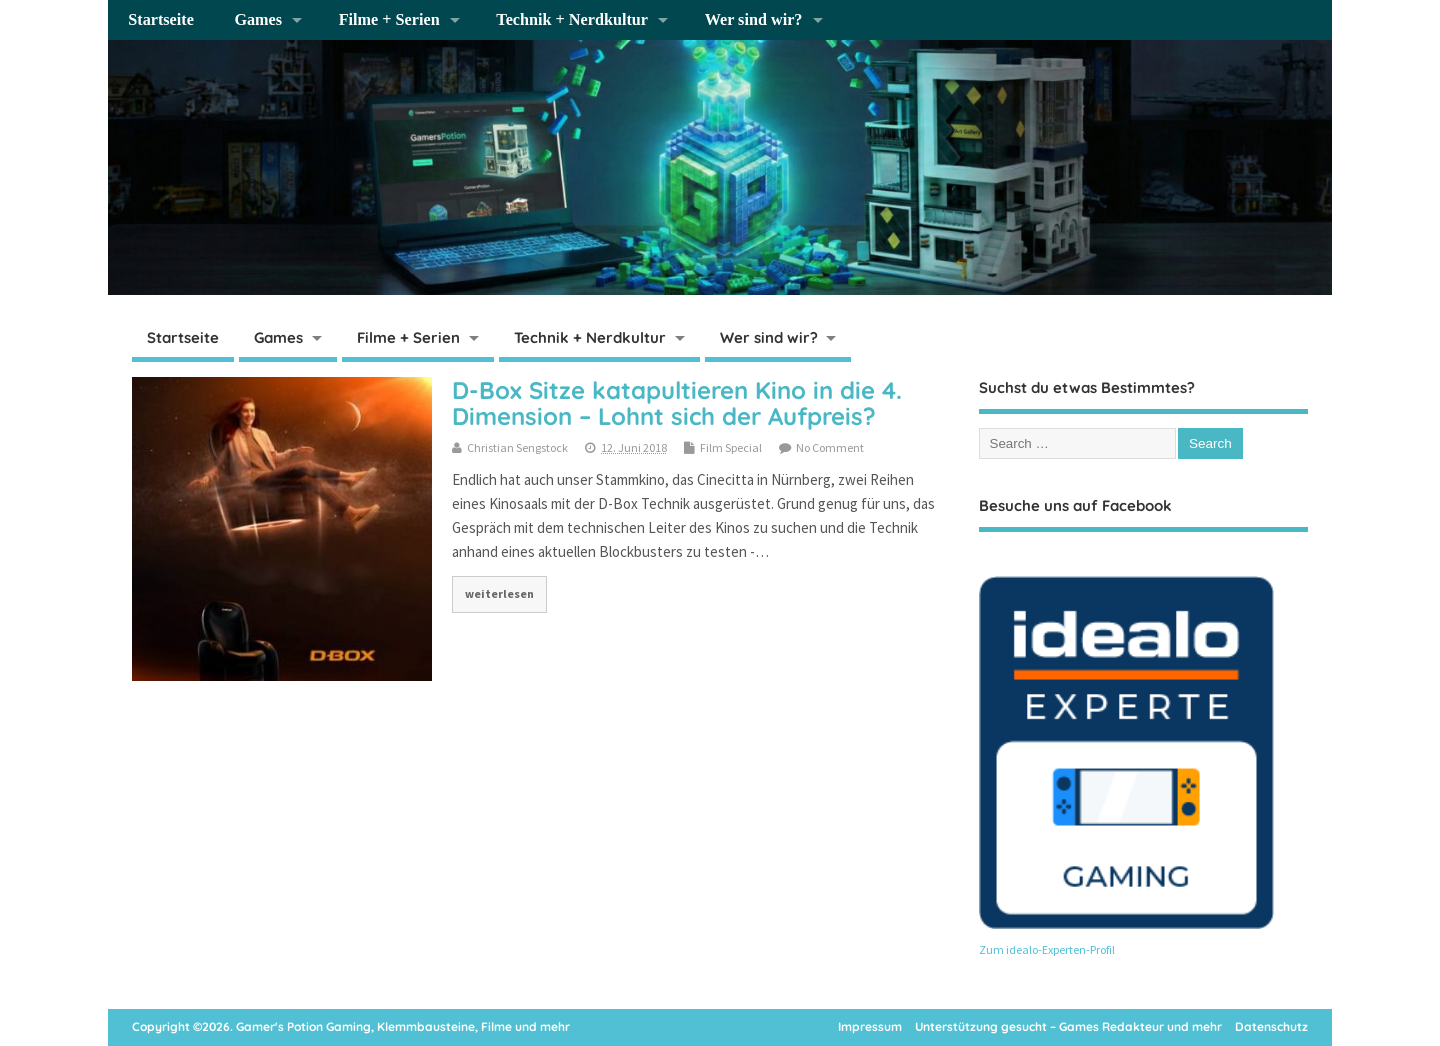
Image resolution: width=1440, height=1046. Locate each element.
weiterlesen (499, 593)
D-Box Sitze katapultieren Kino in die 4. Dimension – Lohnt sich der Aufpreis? (677, 403)
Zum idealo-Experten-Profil (1047, 949)
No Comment (830, 447)
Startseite (161, 20)
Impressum (870, 1026)
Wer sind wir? (754, 20)
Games (258, 20)
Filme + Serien (389, 20)
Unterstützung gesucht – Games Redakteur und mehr (1068, 1026)
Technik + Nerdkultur (572, 20)
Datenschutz (1271, 1026)
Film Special (731, 447)
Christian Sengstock (517, 447)
